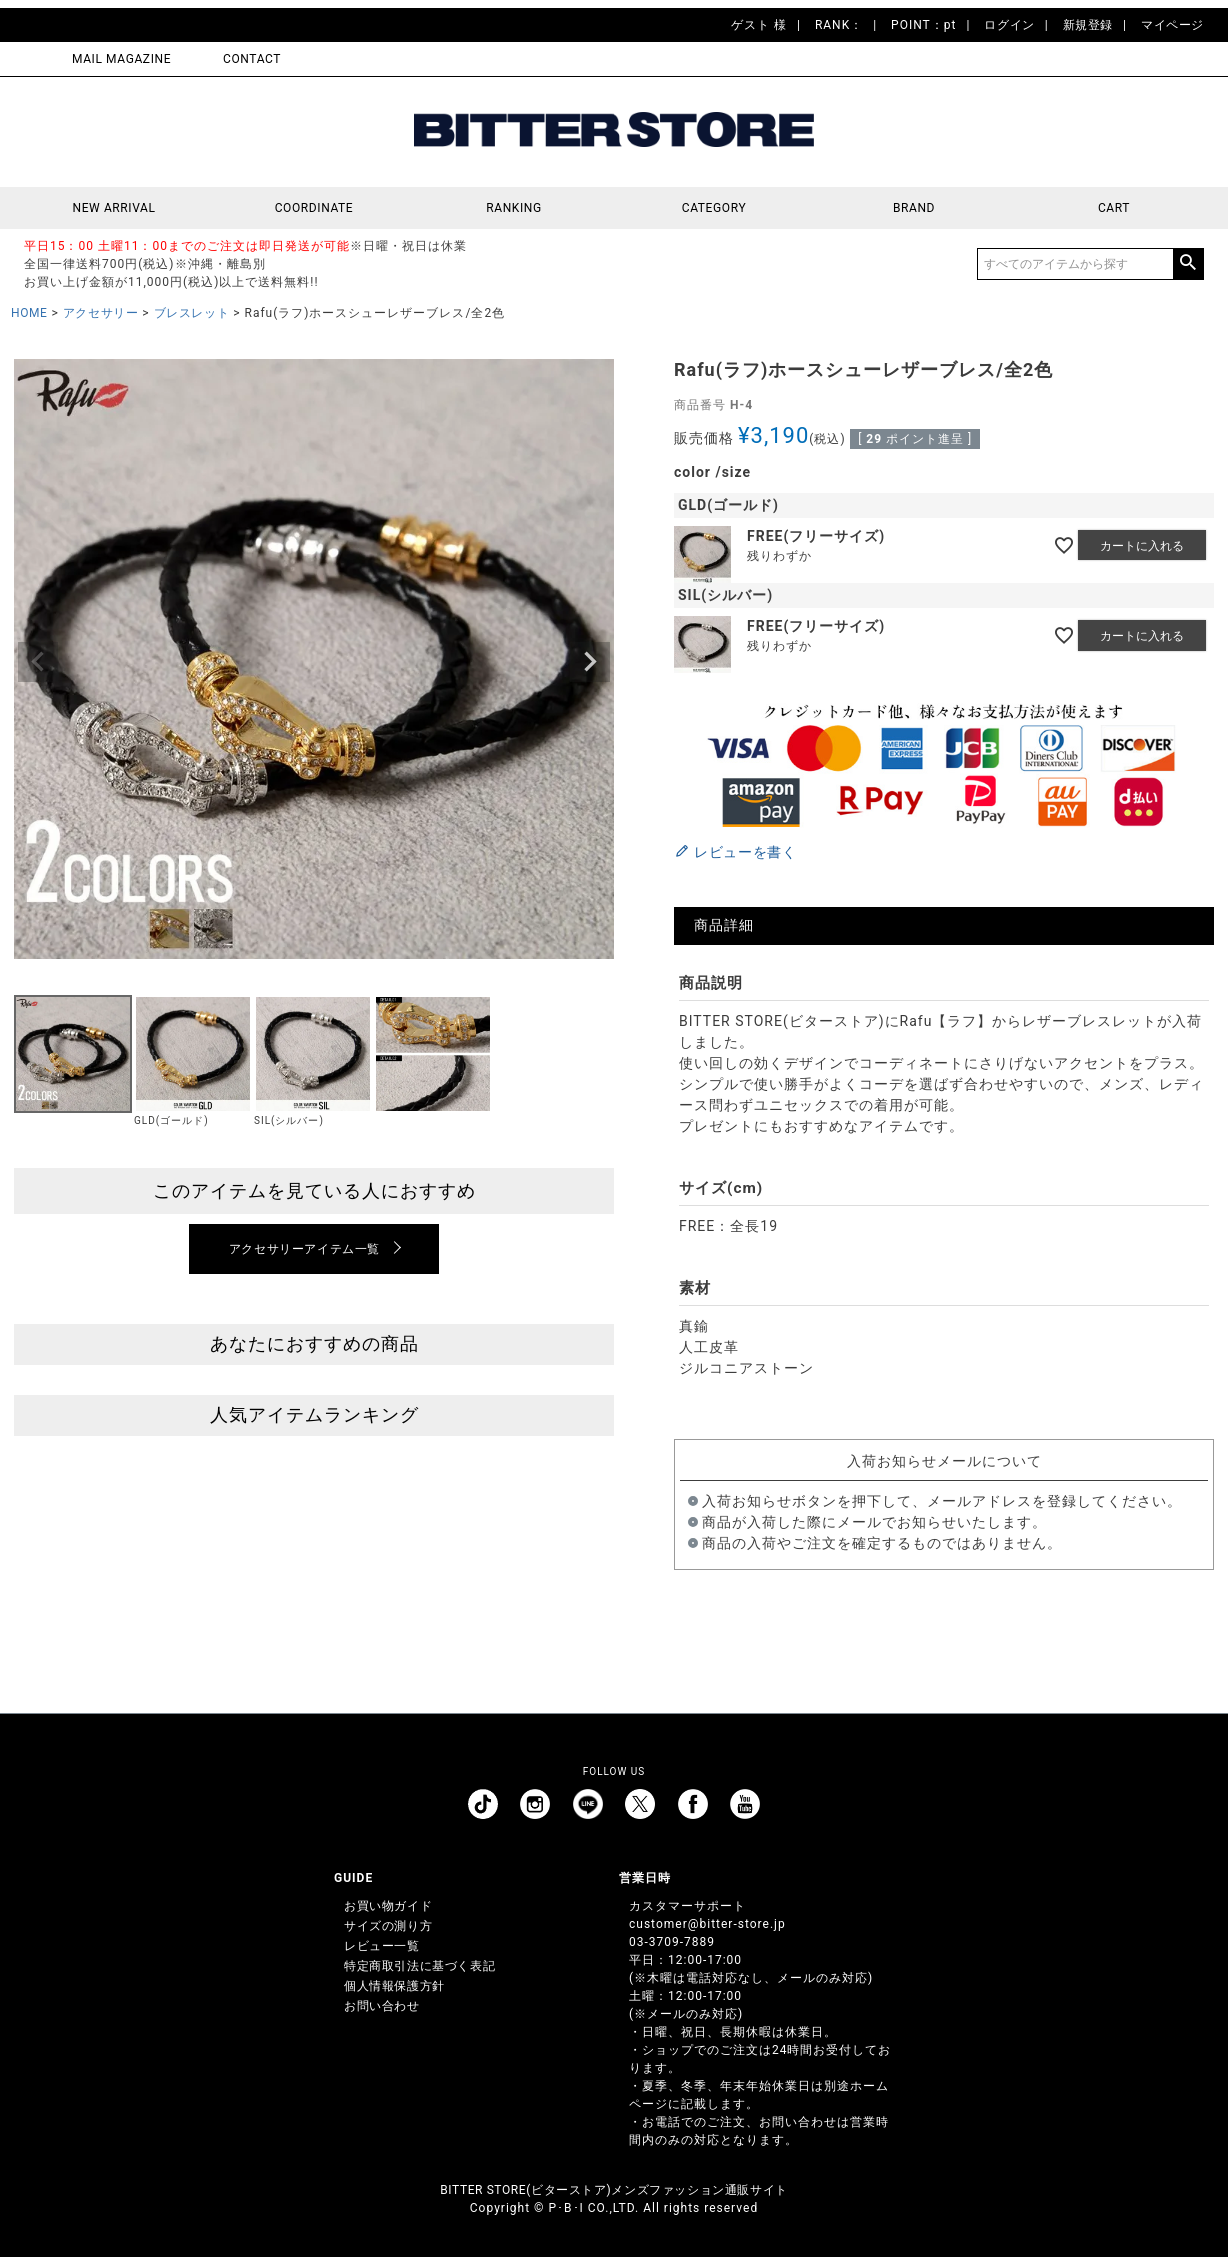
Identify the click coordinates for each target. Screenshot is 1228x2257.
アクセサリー (101, 313)
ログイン (1009, 25)
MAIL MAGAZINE (121, 59)
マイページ (1172, 25)
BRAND (914, 208)
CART (1114, 208)
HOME (29, 313)
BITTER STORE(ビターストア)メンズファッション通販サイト (613, 2190)
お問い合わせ (382, 2006)
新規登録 (1088, 25)
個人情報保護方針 (394, 1986)
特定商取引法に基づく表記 (419, 1966)
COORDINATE (314, 208)
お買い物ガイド (388, 1906)
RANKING (514, 208)
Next (590, 662)
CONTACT (252, 59)
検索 (1188, 264)
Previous (38, 662)
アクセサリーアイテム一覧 (304, 1249)
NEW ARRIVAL (114, 208)
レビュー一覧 (382, 1946)
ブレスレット (192, 313)
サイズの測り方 (388, 1926)
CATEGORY (714, 208)
